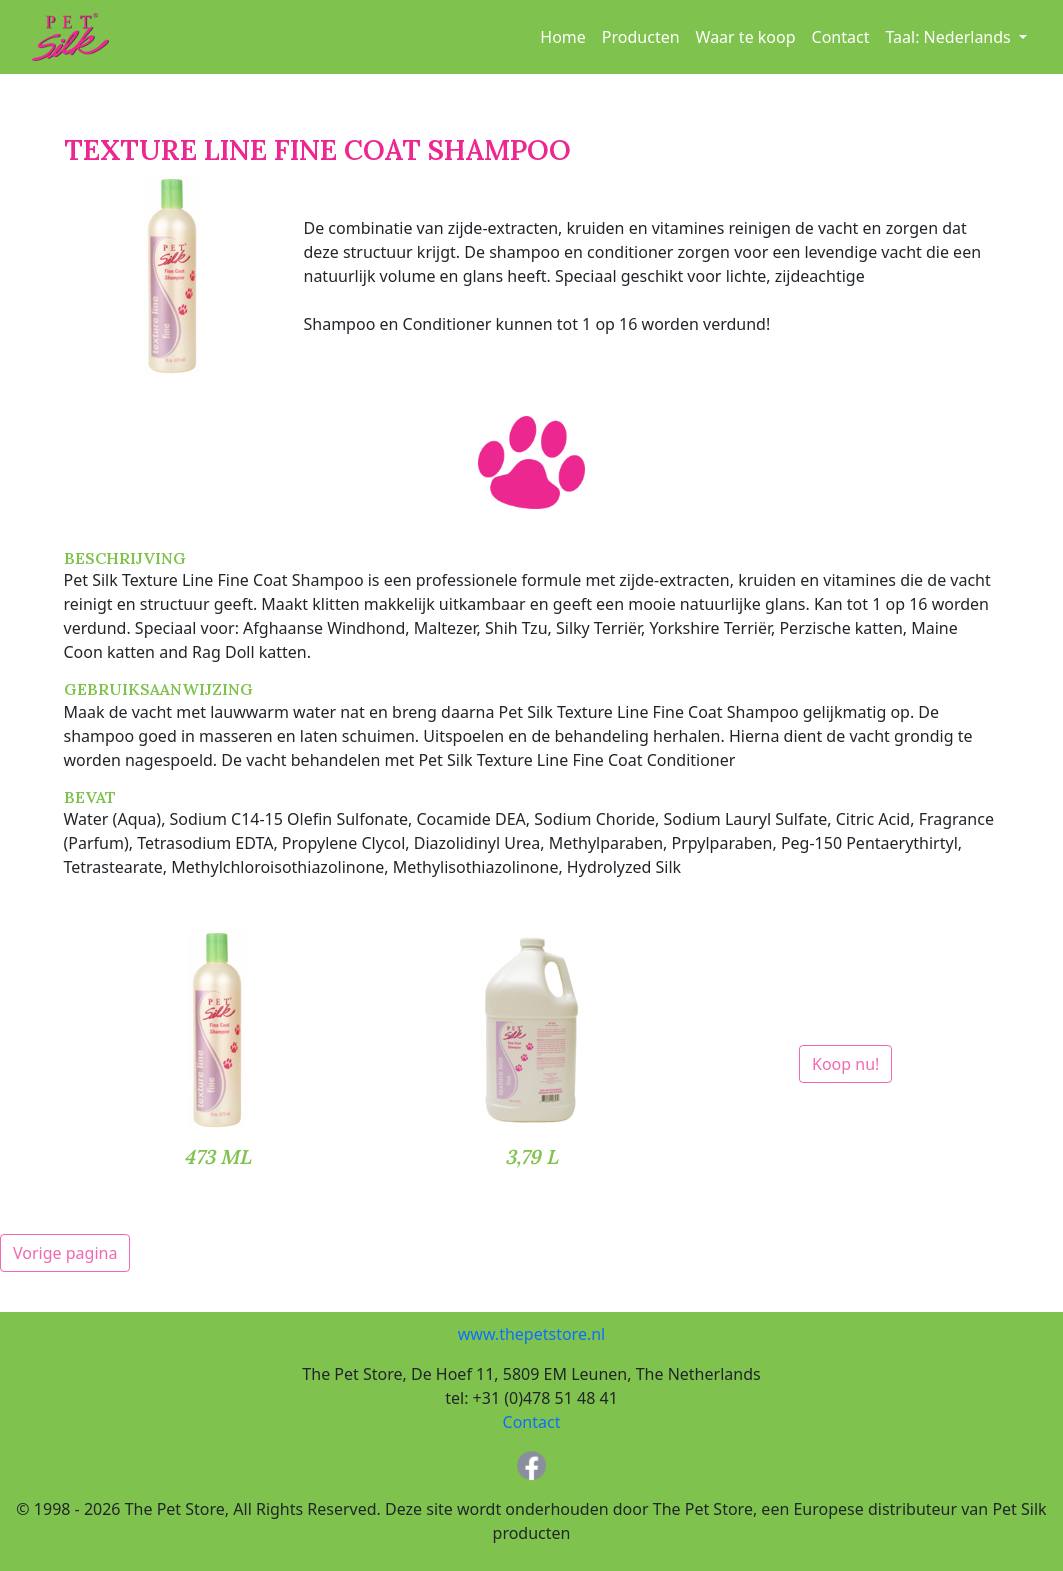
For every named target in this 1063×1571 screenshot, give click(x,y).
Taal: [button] (949, 37)
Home (563, 37)
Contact (841, 37)
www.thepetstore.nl (531, 1334)
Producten (641, 37)
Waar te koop (746, 37)
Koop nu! (845, 1064)
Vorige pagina (65, 1253)
